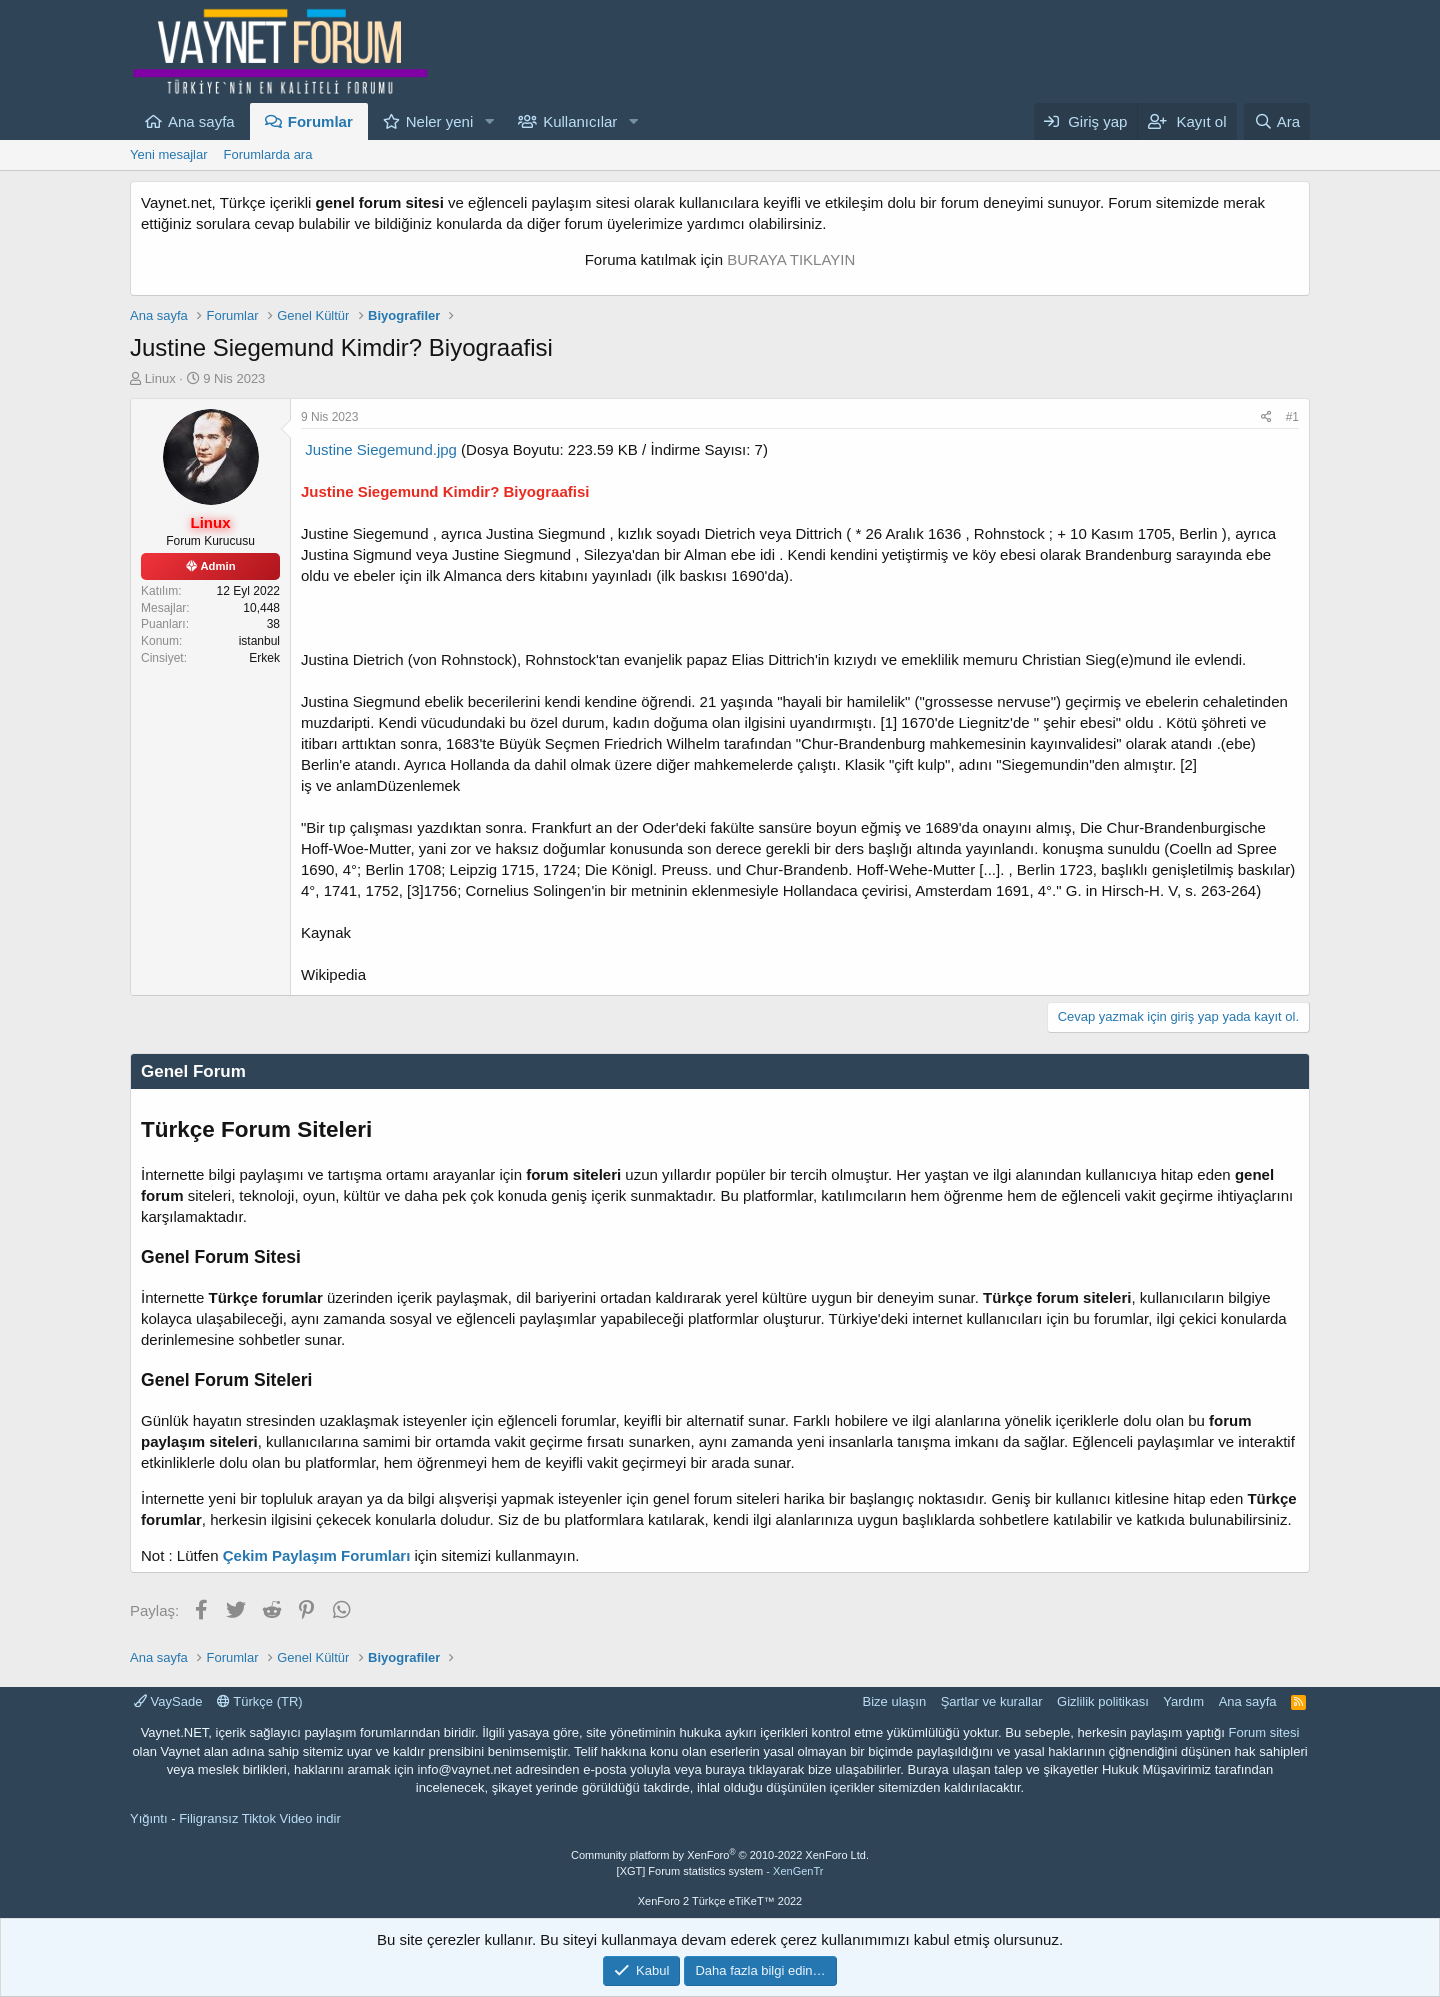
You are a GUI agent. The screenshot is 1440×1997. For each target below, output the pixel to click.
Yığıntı (149, 1818)
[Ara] (1277, 121)
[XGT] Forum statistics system (720, 1871)
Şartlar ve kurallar (992, 1701)
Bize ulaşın (895, 1701)
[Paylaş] (1266, 417)
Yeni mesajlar (169, 154)
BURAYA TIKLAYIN (791, 259)
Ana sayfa (201, 121)
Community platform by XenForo (720, 1855)
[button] (489, 121)
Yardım (1183, 1701)
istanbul (259, 641)
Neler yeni (440, 121)
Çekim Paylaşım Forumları (317, 1555)
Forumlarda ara (268, 154)
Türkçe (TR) (260, 1701)
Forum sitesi (1264, 1732)
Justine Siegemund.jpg (381, 449)
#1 (1292, 417)
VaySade (168, 1701)
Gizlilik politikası (1103, 1701)
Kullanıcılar (580, 121)
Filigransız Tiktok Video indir (260, 1818)
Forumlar (320, 121)
